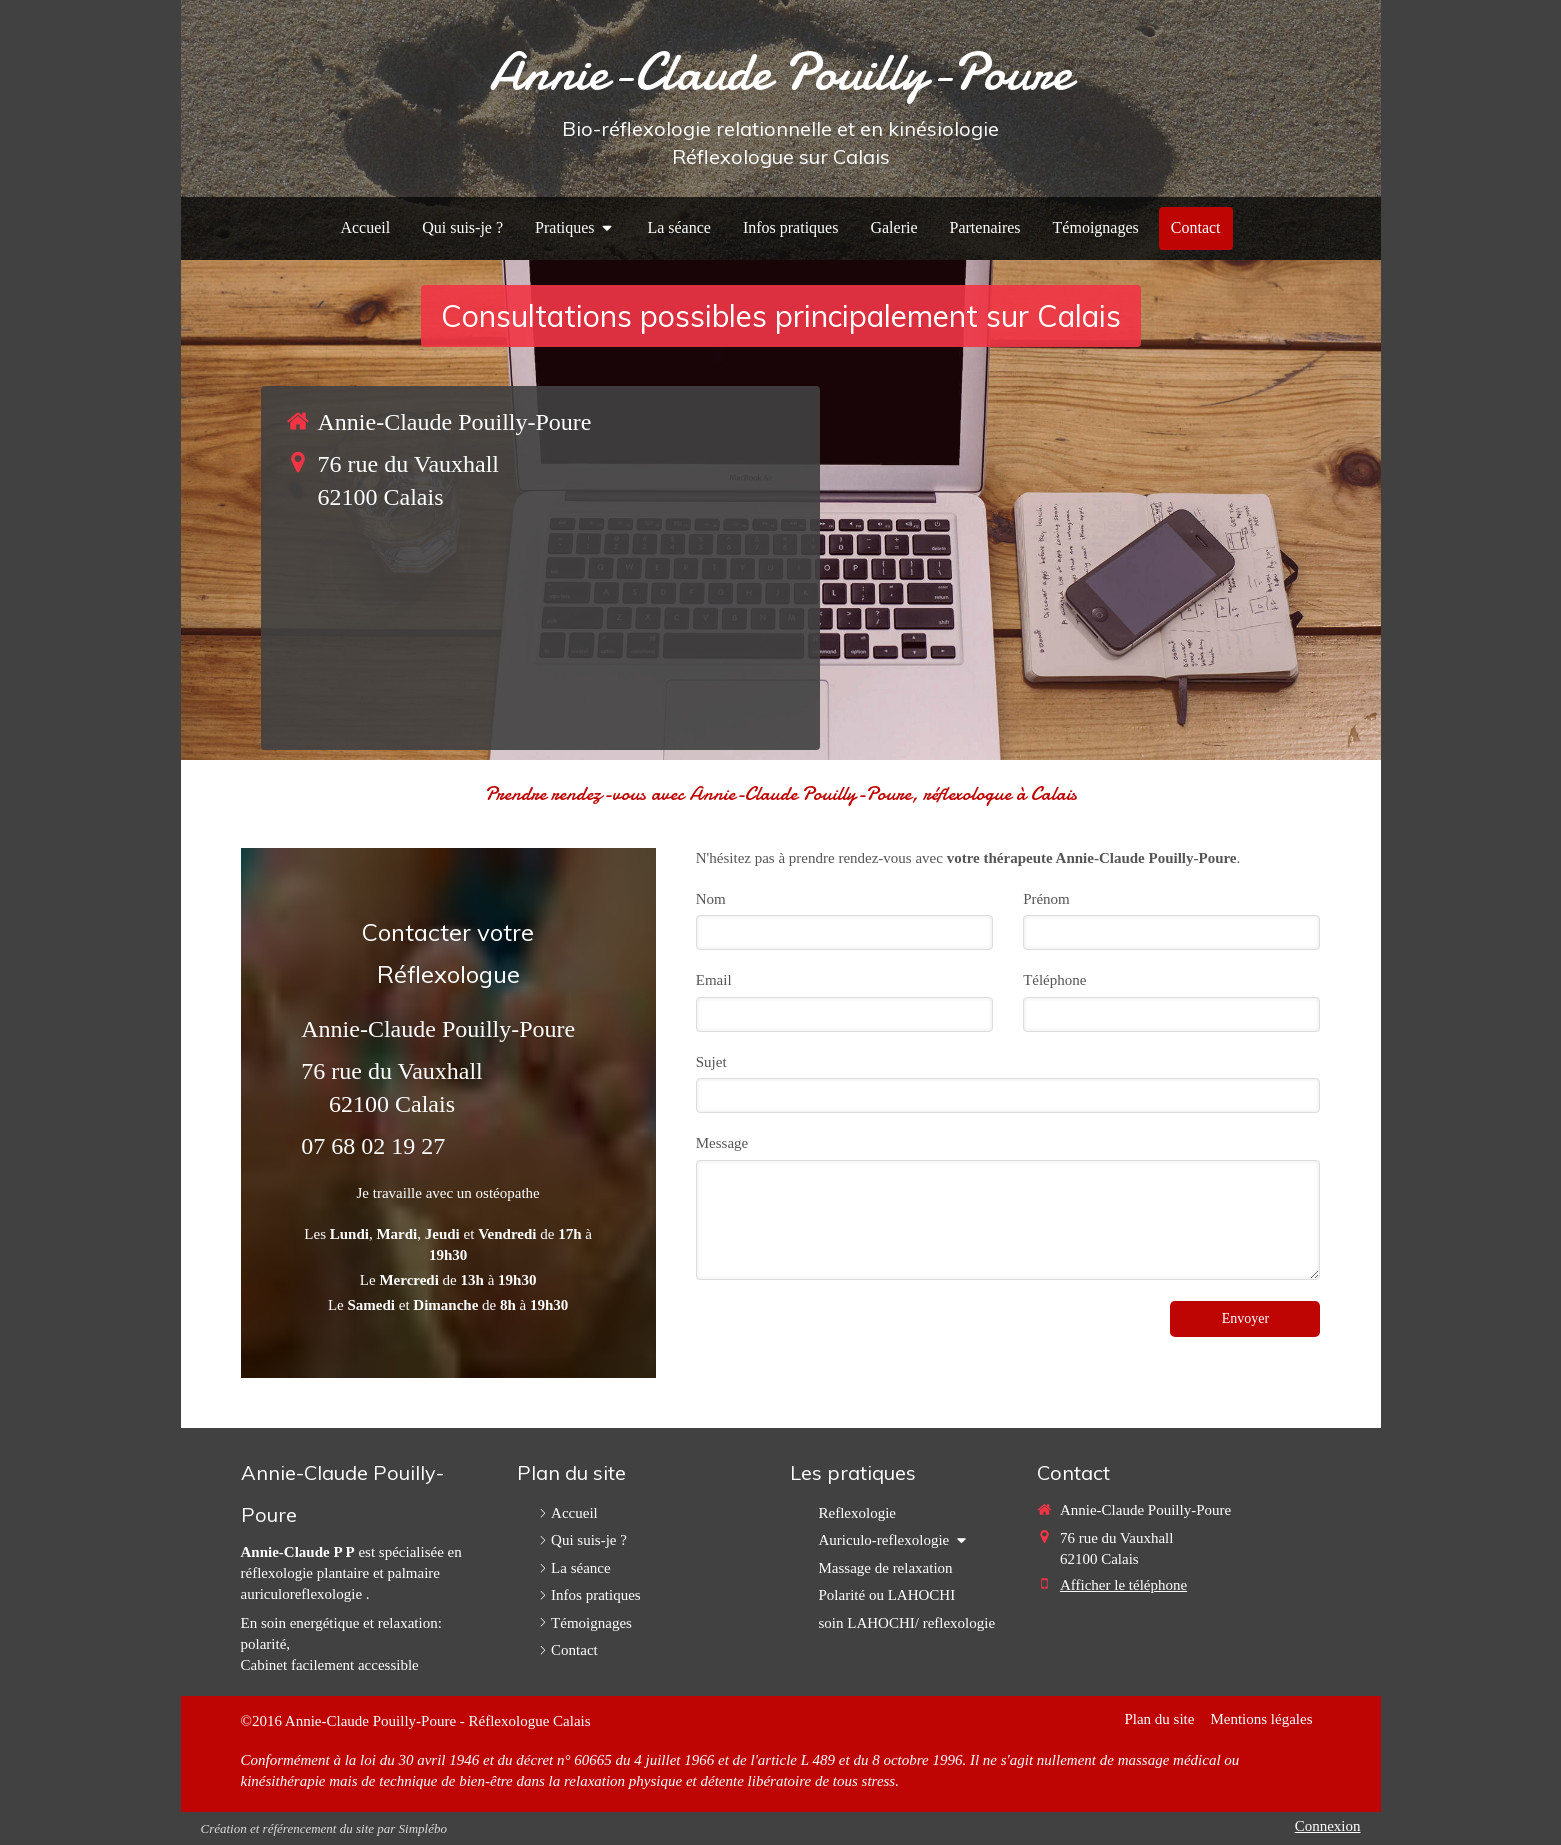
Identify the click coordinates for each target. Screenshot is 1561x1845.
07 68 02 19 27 (373, 1146)
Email (714, 980)
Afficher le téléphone (1123, 1585)
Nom (711, 899)
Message (722, 1143)
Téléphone (1054, 980)
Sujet (711, 1062)
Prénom (1046, 899)
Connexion (1328, 1826)
